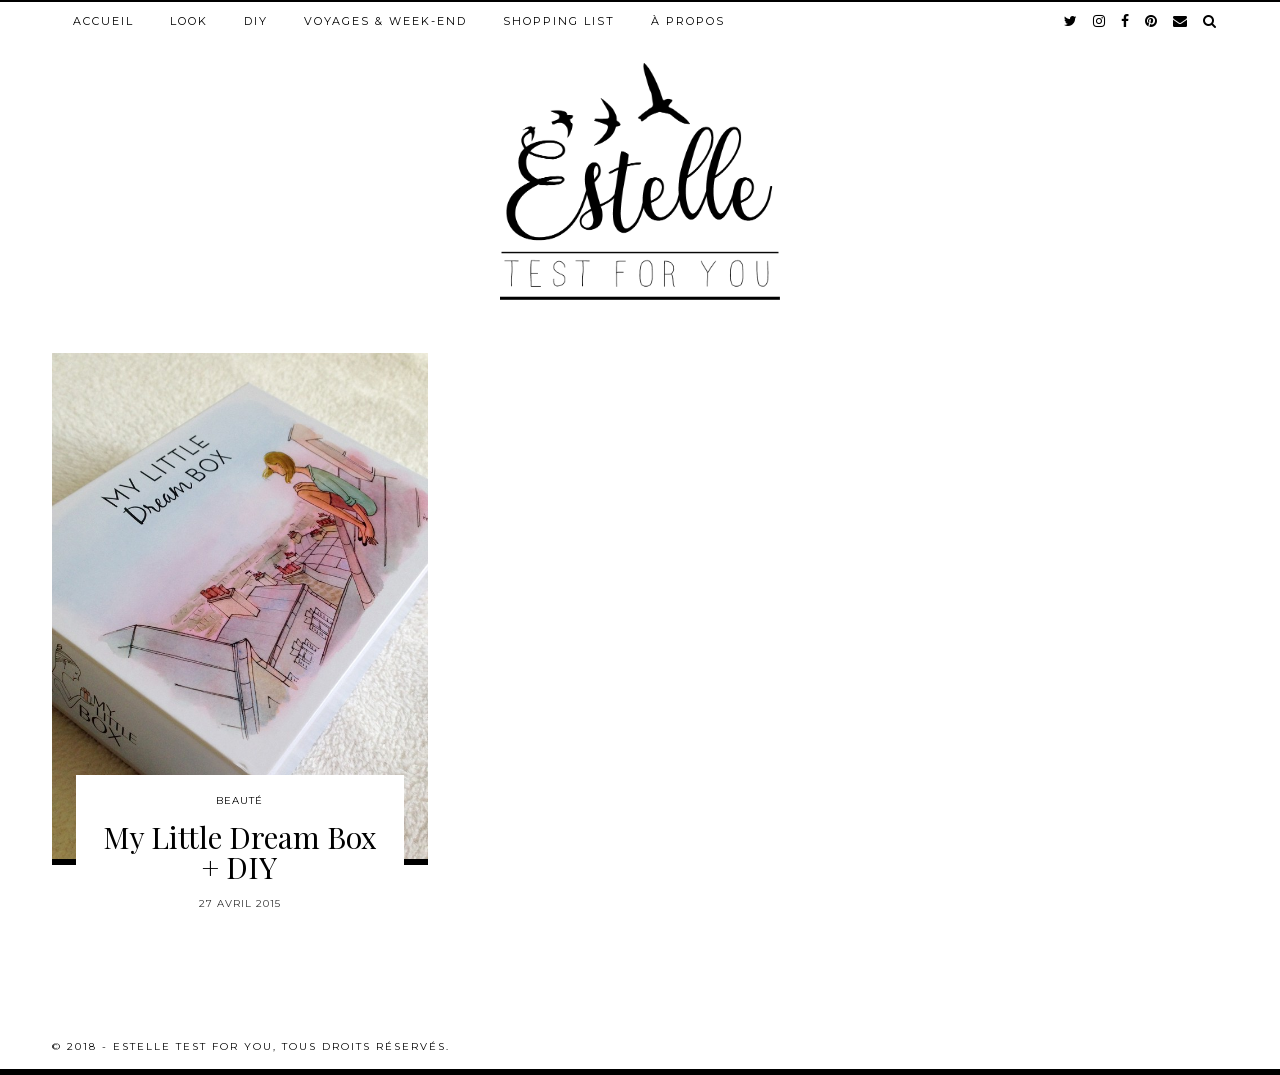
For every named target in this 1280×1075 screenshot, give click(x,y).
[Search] (1210, 21)
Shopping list (559, 21)
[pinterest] (1152, 21)
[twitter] (1071, 21)
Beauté (239, 800)
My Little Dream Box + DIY (240, 852)
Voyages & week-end (385, 21)
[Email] (1181, 21)
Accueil (103, 21)
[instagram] (1100, 21)
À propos (688, 21)
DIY (256, 21)
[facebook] (1126, 21)
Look (189, 21)
